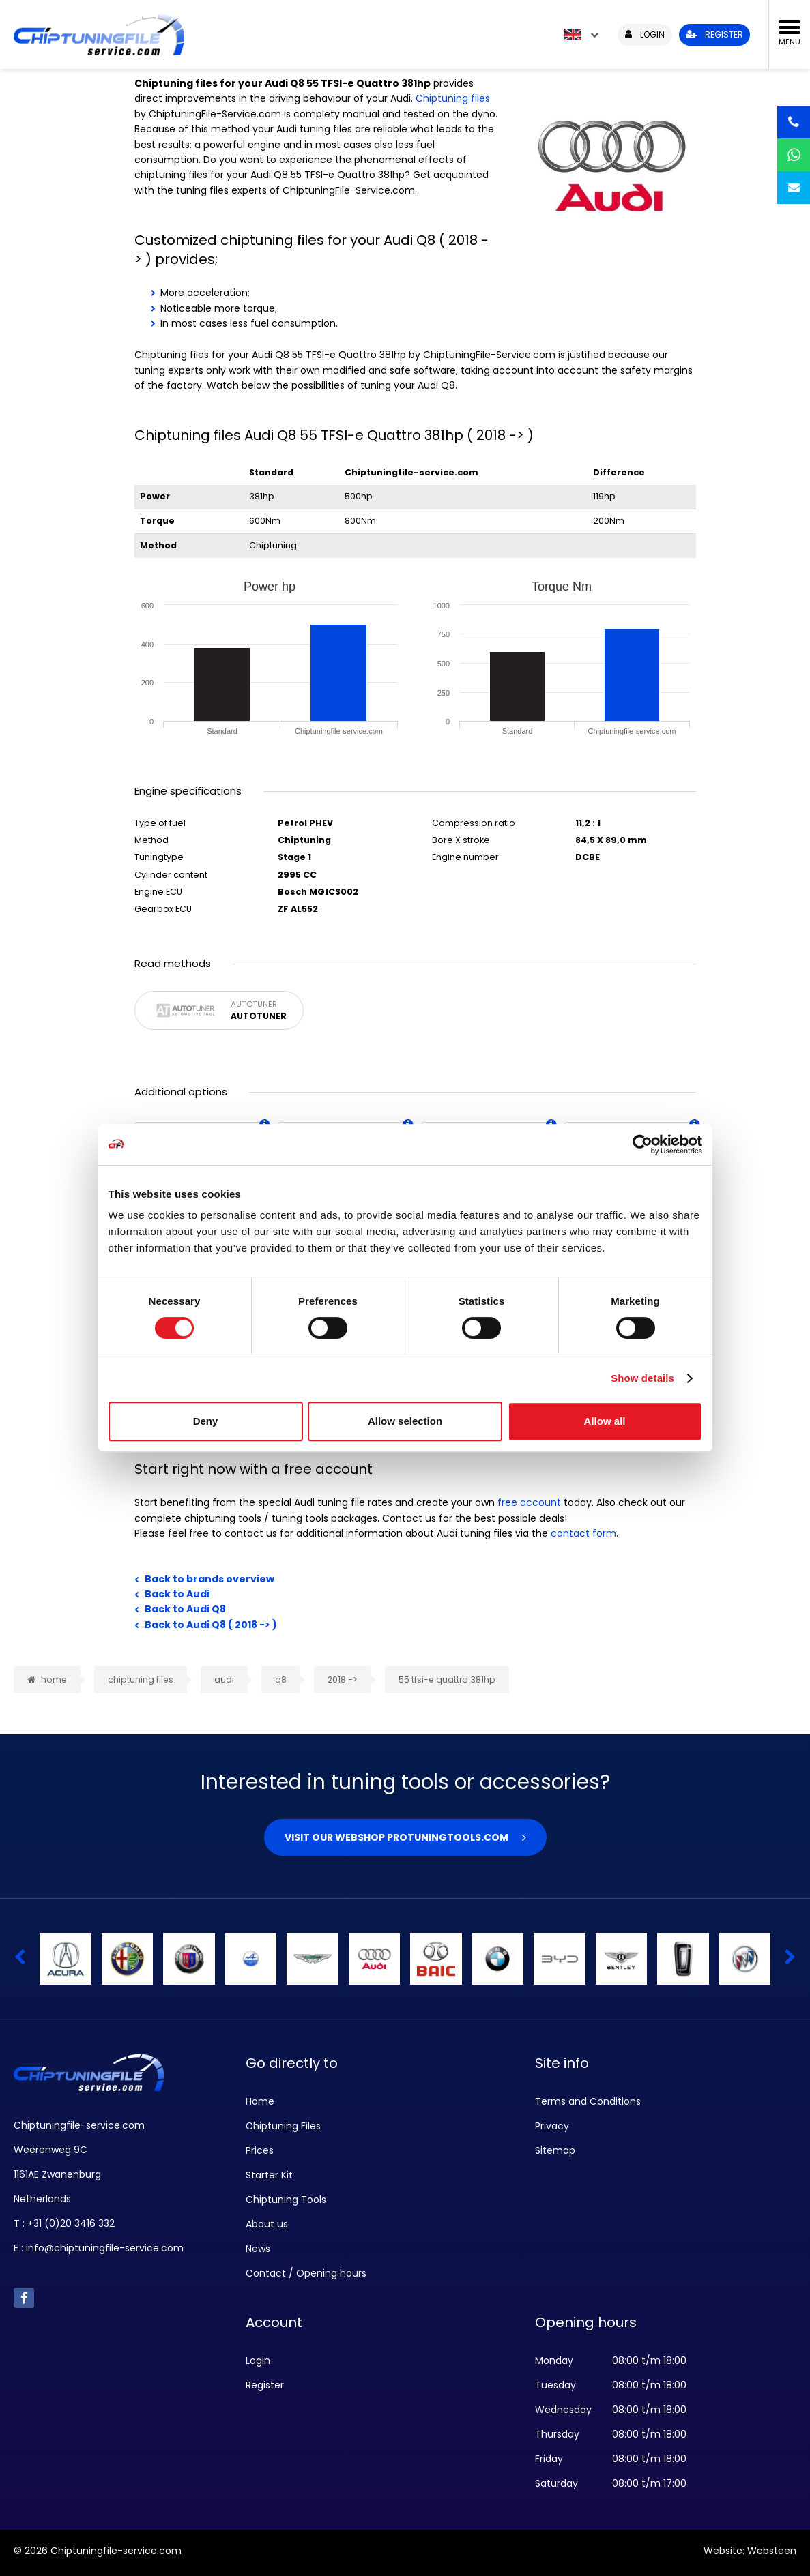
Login (258, 2360)
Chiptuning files (453, 98)
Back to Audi (177, 1594)
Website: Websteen (750, 2551)
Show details (642, 1378)
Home (260, 2101)
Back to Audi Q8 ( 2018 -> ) (211, 1624)
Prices (260, 2150)
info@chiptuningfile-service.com (105, 2248)
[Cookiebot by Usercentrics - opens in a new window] (642, 1144)
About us (267, 2224)
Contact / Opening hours (306, 2273)
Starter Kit (269, 2175)
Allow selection (405, 1421)
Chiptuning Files (283, 2126)
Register (265, 2385)
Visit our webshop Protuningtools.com (396, 1837)
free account (529, 1502)
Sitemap (555, 2150)
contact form (583, 1533)
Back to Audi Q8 (185, 1609)
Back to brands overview (209, 1579)
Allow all (605, 1421)
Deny (205, 1421)
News (258, 2248)
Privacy (552, 2126)
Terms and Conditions (588, 2101)
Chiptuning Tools (286, 2199)
